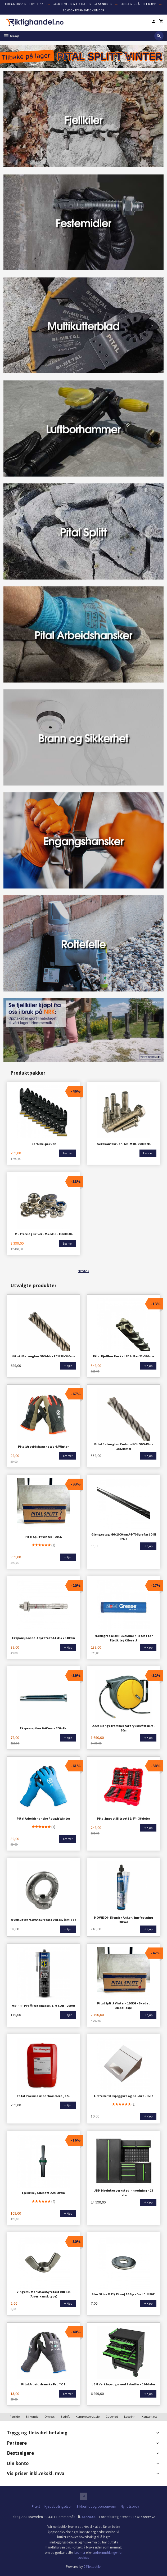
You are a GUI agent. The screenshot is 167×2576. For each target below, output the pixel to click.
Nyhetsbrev (130, 2506)
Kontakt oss (149, 2416)
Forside (15, 2416)
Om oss (49, 2416)
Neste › (83, 1270)
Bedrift (65, 2416)
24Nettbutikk (92, 2566)
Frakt (36, 2506)
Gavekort (112, 2416)
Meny (11, 36)
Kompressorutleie (88, 2416)
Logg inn (130, 2416)
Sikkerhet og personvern (96, 2506)
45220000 (89, 2516)
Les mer (80, 2552)
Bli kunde (32, 2416)
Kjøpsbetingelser (58, 2506)
